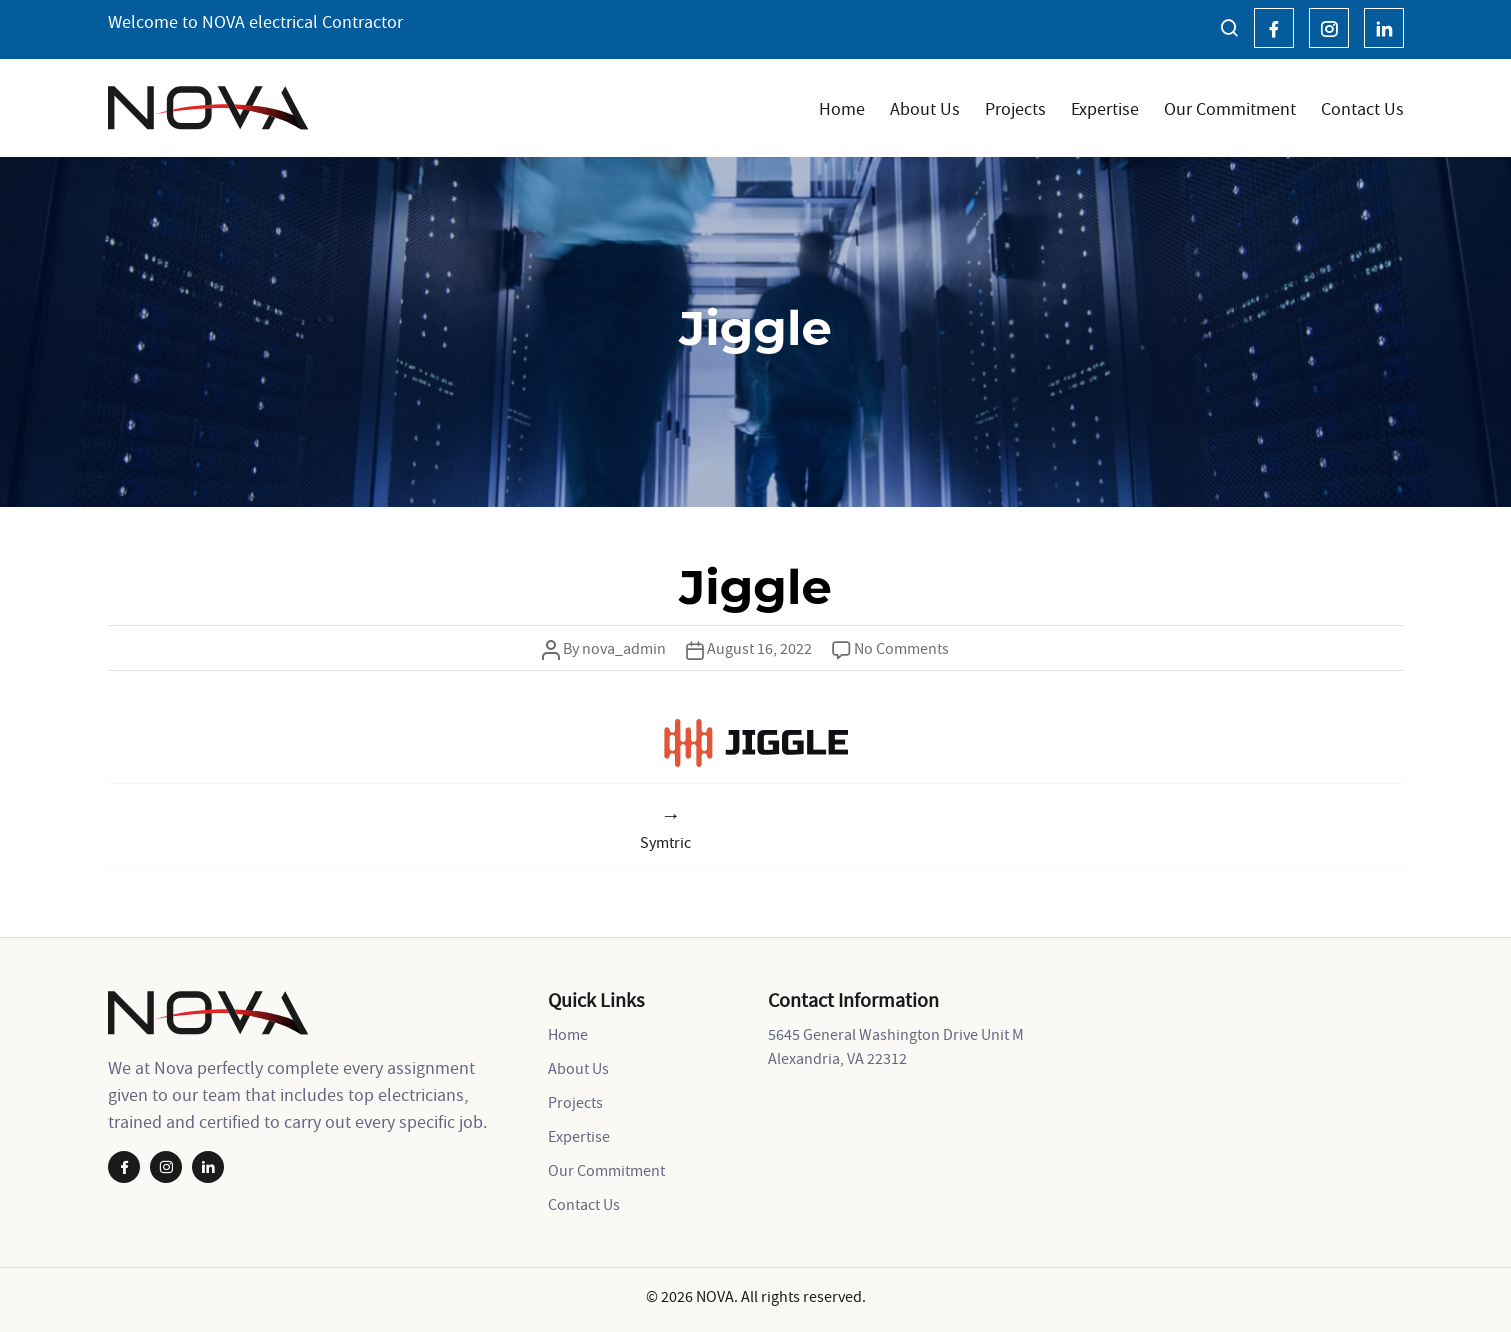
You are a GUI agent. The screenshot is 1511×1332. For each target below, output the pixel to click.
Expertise (1105, 108)
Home (842, 108)
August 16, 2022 (759, 648)
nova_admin (624, 648)
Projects (1015, 108)
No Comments (901, 648)
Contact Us (1362, 108)
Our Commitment (1230, 108)
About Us (925, 108)
